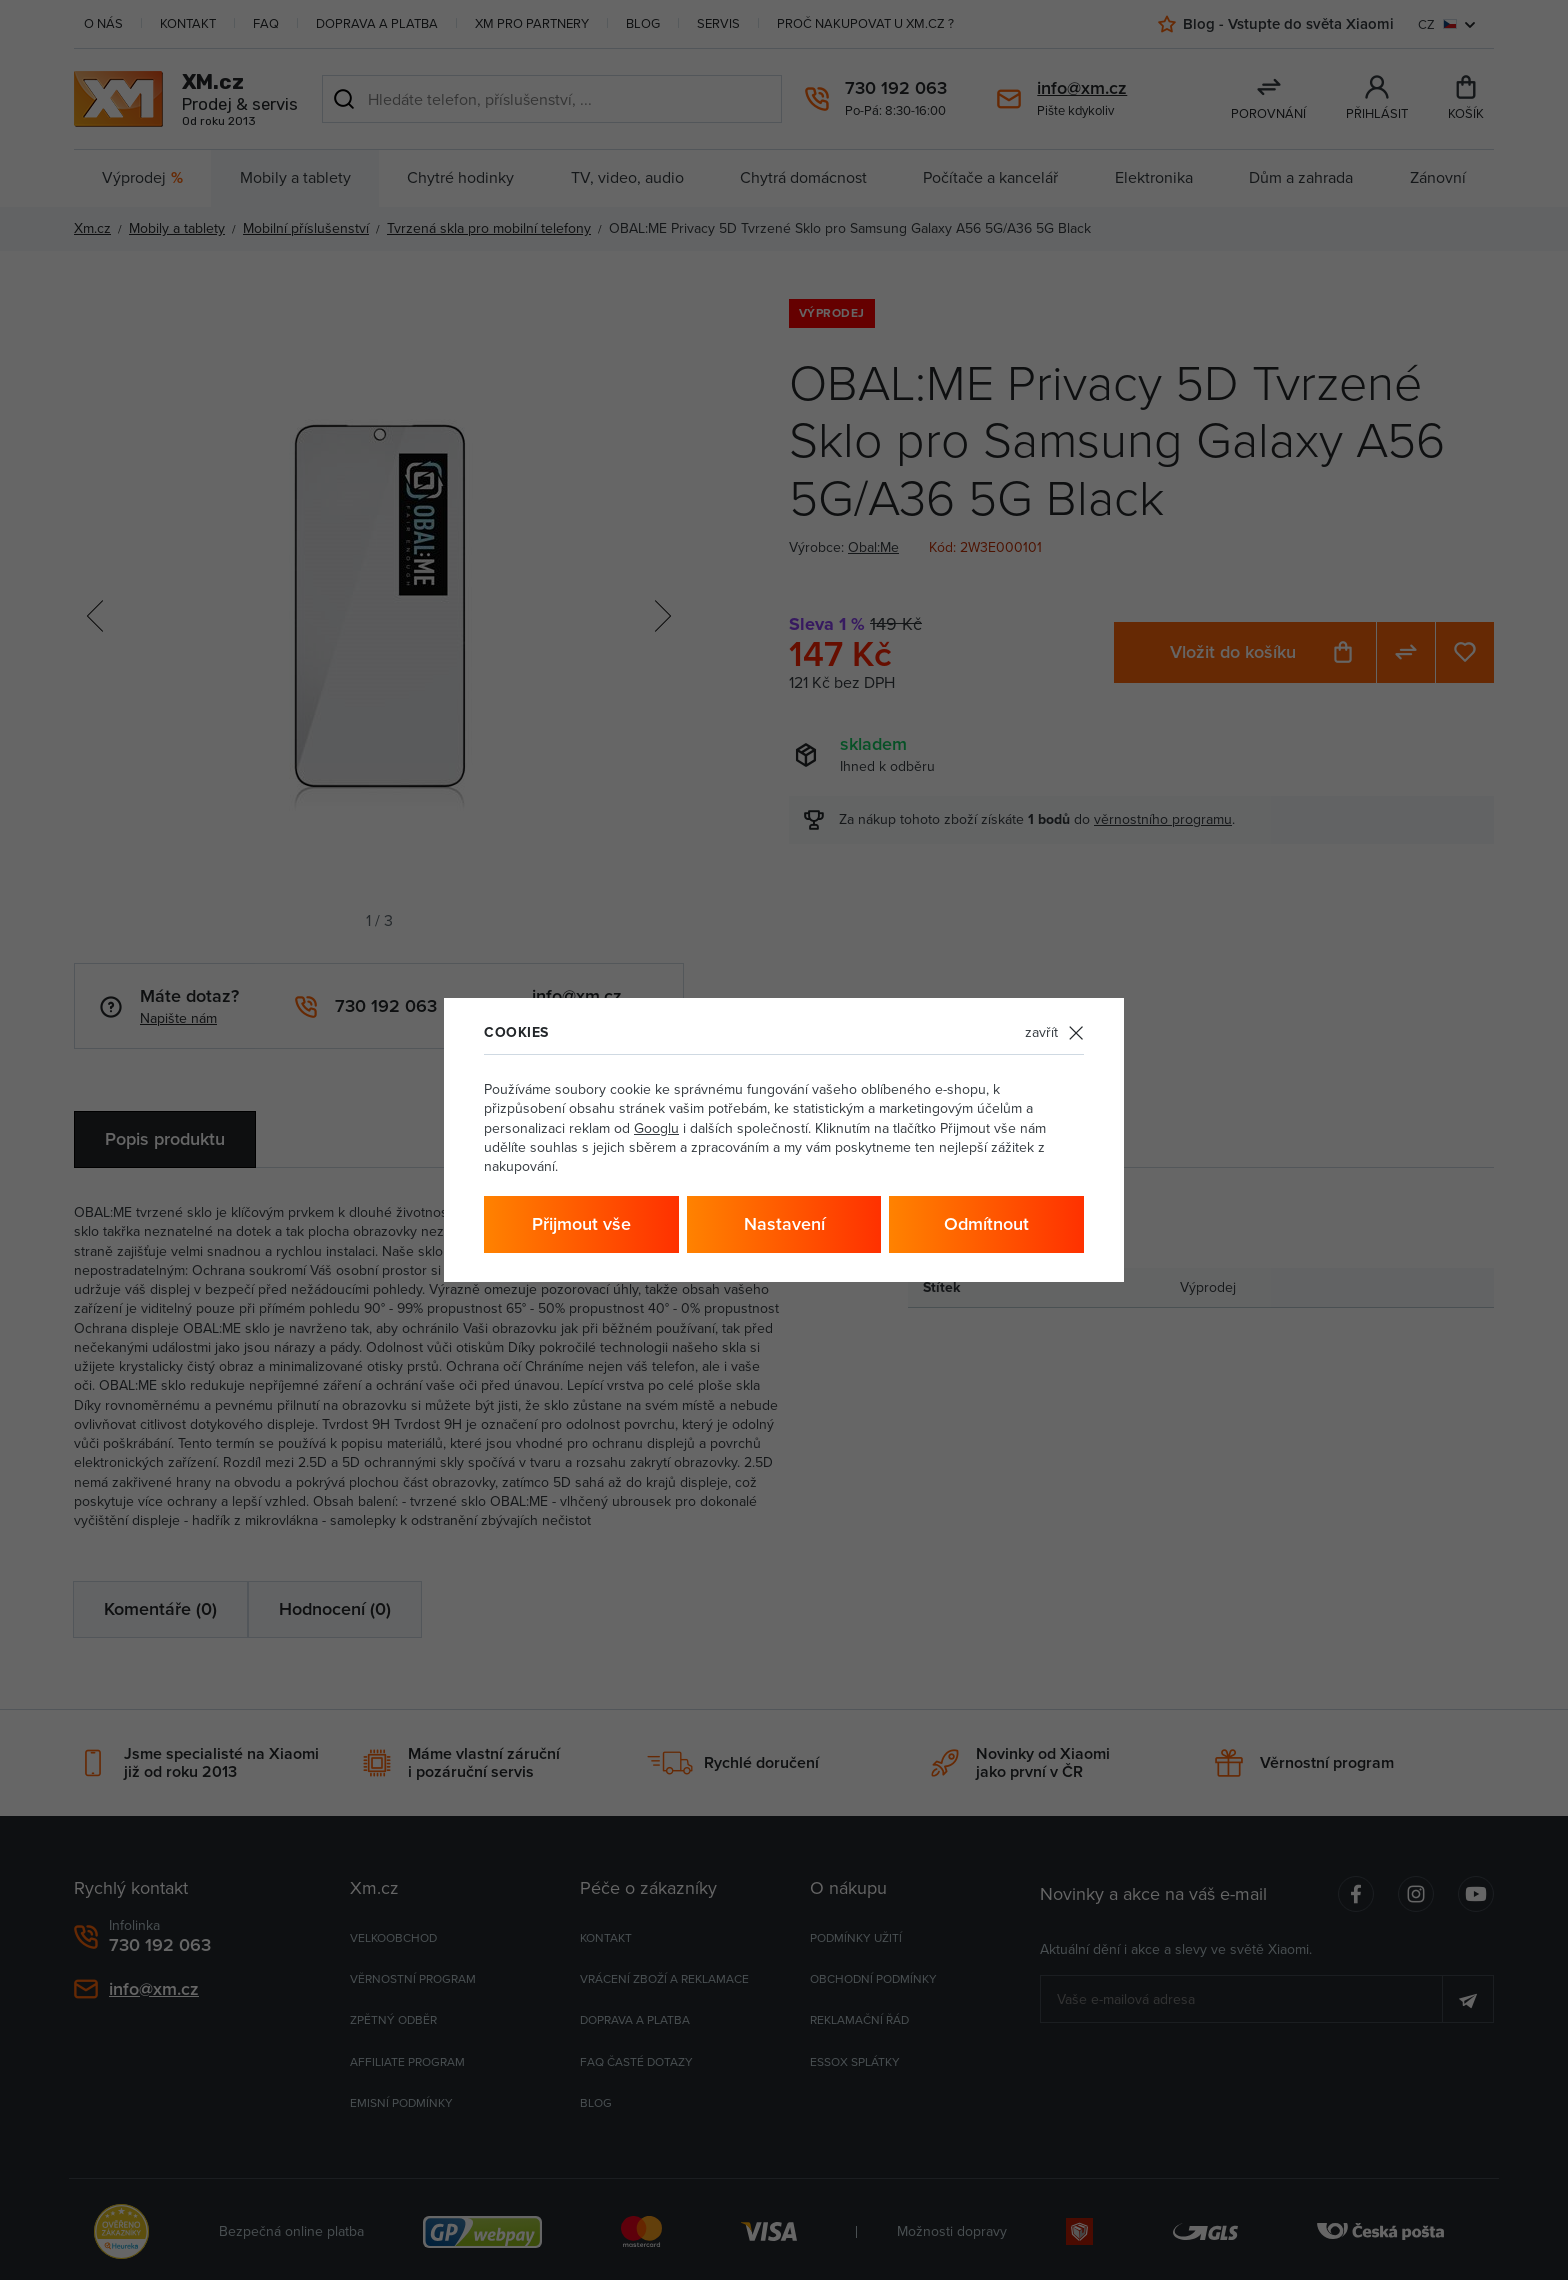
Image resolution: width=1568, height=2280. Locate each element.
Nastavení (784, 1223)
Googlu (656, 1128)
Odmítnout (986, 1223)
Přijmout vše (581, 1223)
